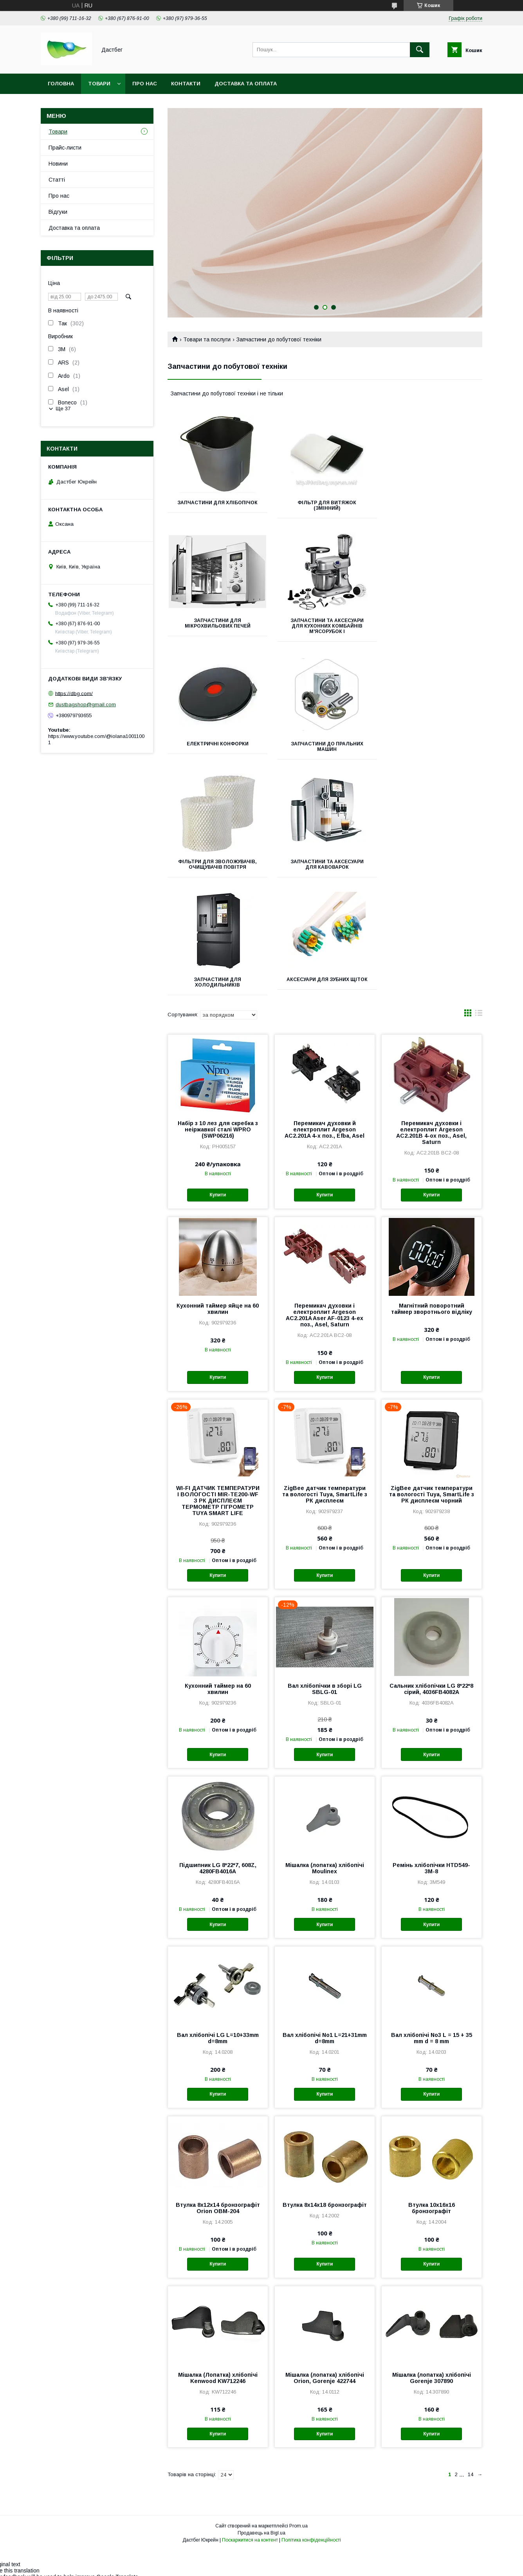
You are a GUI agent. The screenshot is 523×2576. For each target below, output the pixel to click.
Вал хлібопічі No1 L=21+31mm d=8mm (325, 1915)
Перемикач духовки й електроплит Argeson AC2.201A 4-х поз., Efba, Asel (324, 1006)
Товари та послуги (207, 339)
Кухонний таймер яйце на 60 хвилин (218, 1185)
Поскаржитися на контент (250, 2416)
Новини (58, 164)
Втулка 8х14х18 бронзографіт (325, 2081)
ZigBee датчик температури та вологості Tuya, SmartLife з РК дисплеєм (324, 1371)
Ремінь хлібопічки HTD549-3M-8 (431, 1745)
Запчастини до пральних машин (433, 623)
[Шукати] (419, 49)
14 (470, 2351)
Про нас (144, 84)
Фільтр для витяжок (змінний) (325, 505)
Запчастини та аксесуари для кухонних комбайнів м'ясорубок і (216, 626)
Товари (99, 84)
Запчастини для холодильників (433, 746)
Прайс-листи (65, 147)
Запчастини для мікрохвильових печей (433, 505)
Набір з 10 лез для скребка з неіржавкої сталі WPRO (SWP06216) (218, 1006)
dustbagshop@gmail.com (86, 704)
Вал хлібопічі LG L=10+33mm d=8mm (218, 1915)
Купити (217, 1071)
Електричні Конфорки (325, 620)
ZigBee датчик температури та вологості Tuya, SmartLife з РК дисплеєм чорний (431, 1371)
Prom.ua (298, 2402)
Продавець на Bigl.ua (261, 2409)
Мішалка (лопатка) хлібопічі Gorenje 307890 (431, 2254)
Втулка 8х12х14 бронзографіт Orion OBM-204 (218, 2084)
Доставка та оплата (246, 84)
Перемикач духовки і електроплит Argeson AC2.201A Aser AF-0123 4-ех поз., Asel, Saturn (324, 1191)
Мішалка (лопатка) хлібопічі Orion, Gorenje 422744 (324, 2254)
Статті (57, 180)
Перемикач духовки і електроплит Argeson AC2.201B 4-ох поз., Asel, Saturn (431, 1009)
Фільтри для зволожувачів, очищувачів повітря (216, 746)
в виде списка (478, 891)
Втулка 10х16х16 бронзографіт (431, 2084)
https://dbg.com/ (74, 693)
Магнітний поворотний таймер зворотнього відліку (431, 1185)
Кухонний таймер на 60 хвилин (218, 1565)
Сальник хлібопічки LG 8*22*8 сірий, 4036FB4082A (431, 1565)
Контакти (185, 84)
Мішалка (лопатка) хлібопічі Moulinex (324, 1745)
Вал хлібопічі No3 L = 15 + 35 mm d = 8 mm (431, 1915)
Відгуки (58, 212)
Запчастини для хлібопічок (217, 502)
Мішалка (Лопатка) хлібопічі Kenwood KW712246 (218, 2254)
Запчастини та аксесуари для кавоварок (324, 746)
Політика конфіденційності (311, 2416)
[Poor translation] (28, 2463)
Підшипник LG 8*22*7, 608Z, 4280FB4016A (217, 1745)
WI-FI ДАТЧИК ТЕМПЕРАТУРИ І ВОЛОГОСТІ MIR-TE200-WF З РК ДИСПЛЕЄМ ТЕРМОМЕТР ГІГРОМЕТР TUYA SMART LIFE (218, 1377)
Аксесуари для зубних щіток (216, 861)
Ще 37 (63, 408)
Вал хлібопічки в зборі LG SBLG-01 (325, 1565)
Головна (61, 84)
